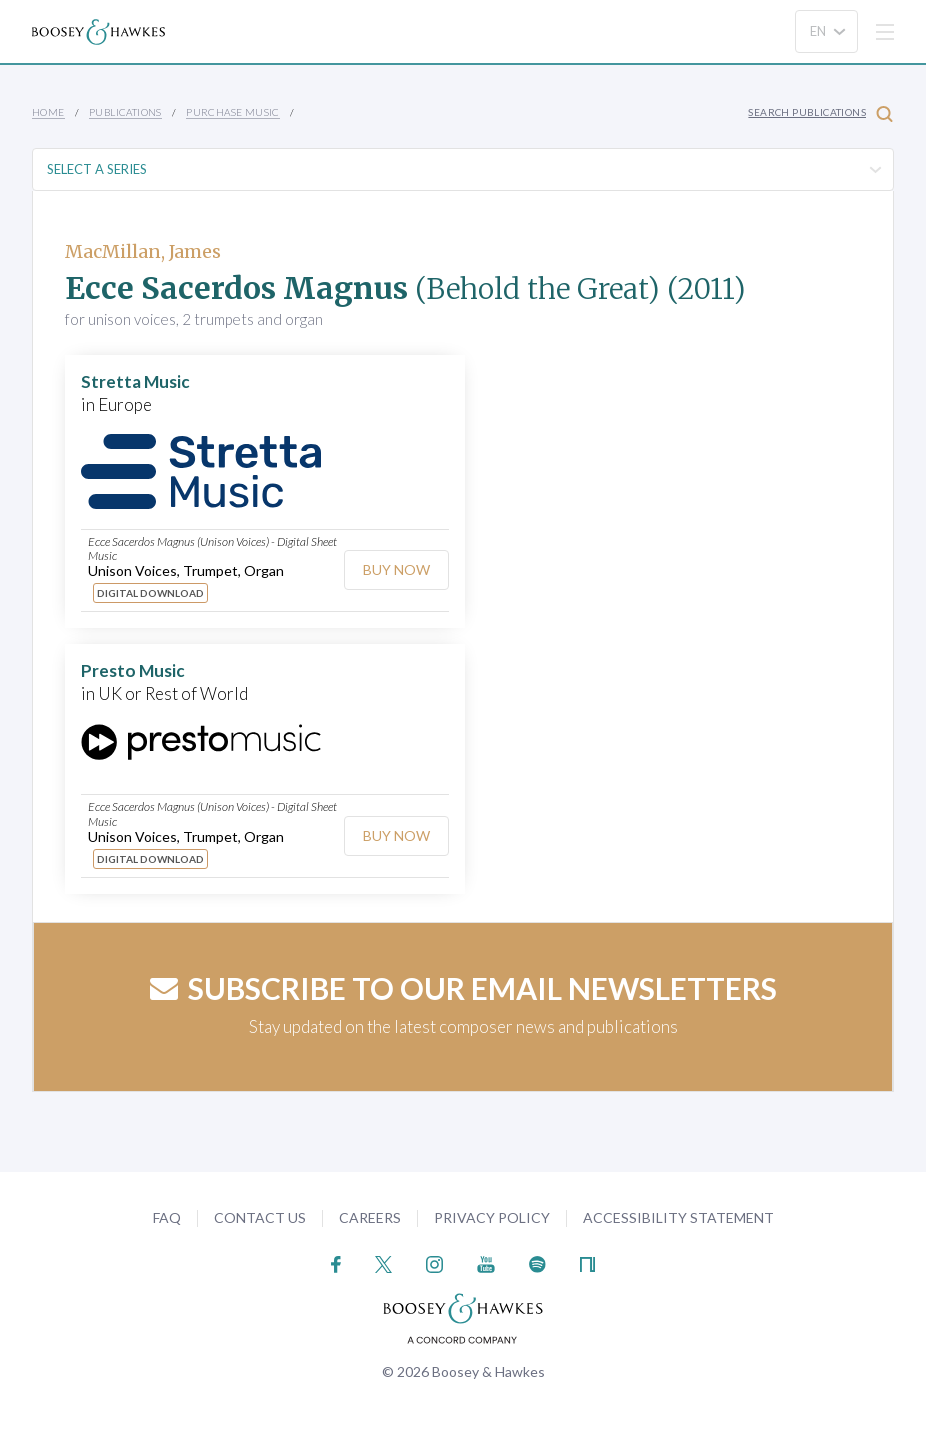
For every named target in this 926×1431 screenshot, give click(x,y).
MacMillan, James (143, 251)
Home (48, 112)
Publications (125, 112)
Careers (370, 1217)
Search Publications (820, 113)
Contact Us (260, 1217)
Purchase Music (233, 112)
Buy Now (396, 569)
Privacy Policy (492, 1217)
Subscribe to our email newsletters (463, 988)
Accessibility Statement (678, 1217)
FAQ (167, 1217)
